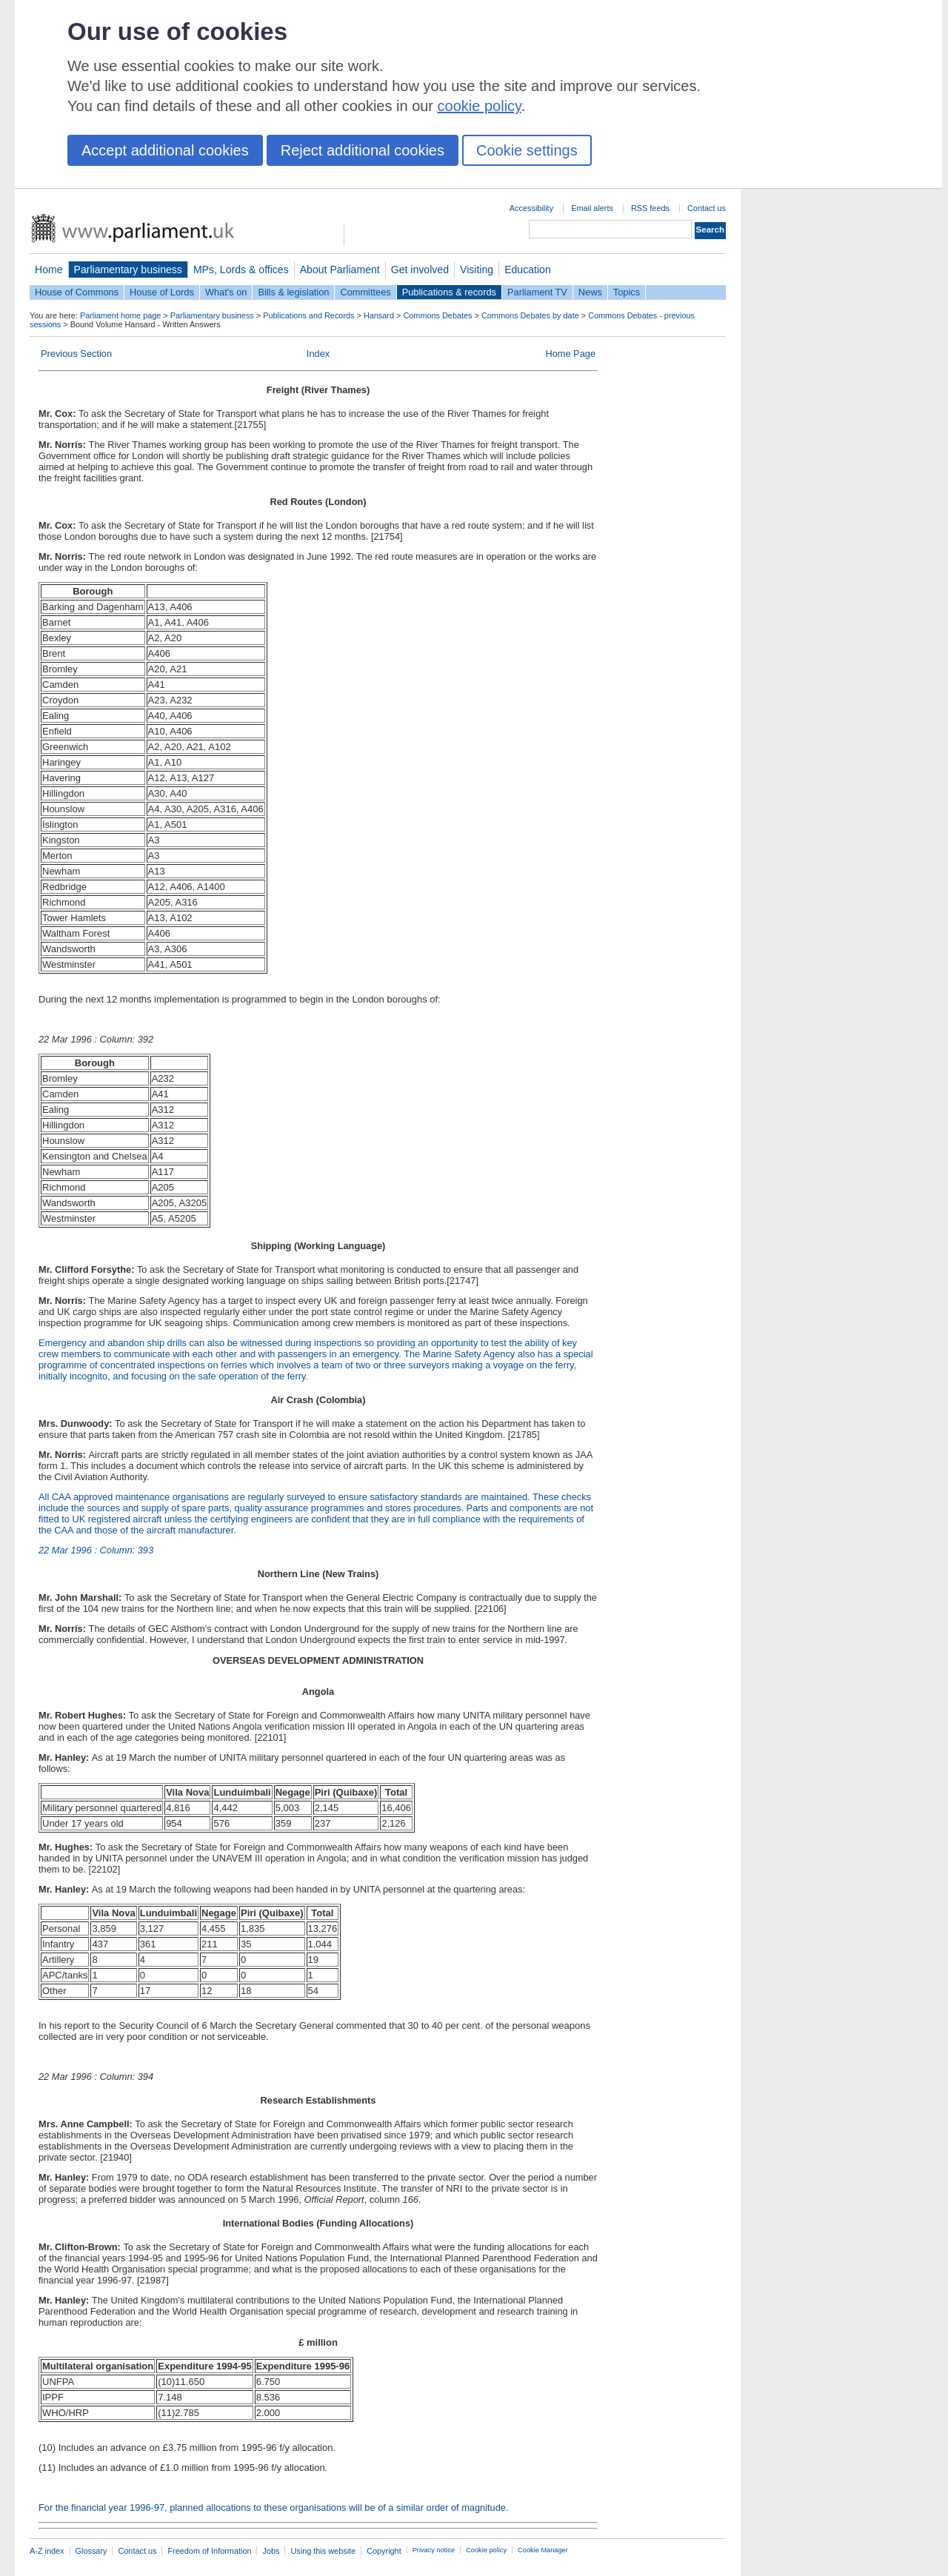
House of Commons (76, 292)
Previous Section (76, 353)
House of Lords (162, 292)
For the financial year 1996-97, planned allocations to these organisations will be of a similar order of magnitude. (274, 2507)
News (590, 292)
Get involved (420, 269)
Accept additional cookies (165, 150)
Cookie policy (486, 2550)
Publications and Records (308, 315)
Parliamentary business (128, 269)
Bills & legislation (293, 292)
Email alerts (592, 208)
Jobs (270, 2550)
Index (318, 353)
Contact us (706, 208)
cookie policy (479, 106)
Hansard (379, 315)
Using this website (323, 2550)
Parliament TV (537, 292)
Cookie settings (527, 150)
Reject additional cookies (362, 150)
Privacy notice (434, 2550)
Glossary (91, 2550)
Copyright (384, 2550)
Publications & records (449, 292)
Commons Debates (437, 315)
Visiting (476, 269)
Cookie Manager (543, 2550)
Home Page (570, 353)
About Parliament (340, 269)
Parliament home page (120, 315)
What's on (226, 292)
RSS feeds (650, 208)
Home (49, 269)
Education (527, 269)
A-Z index (47, 2550)
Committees (365, 292)
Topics (626, 292)
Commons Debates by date (530, 315)
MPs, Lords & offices (241, 269)
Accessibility (531, 208)
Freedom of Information (209, 2550)
